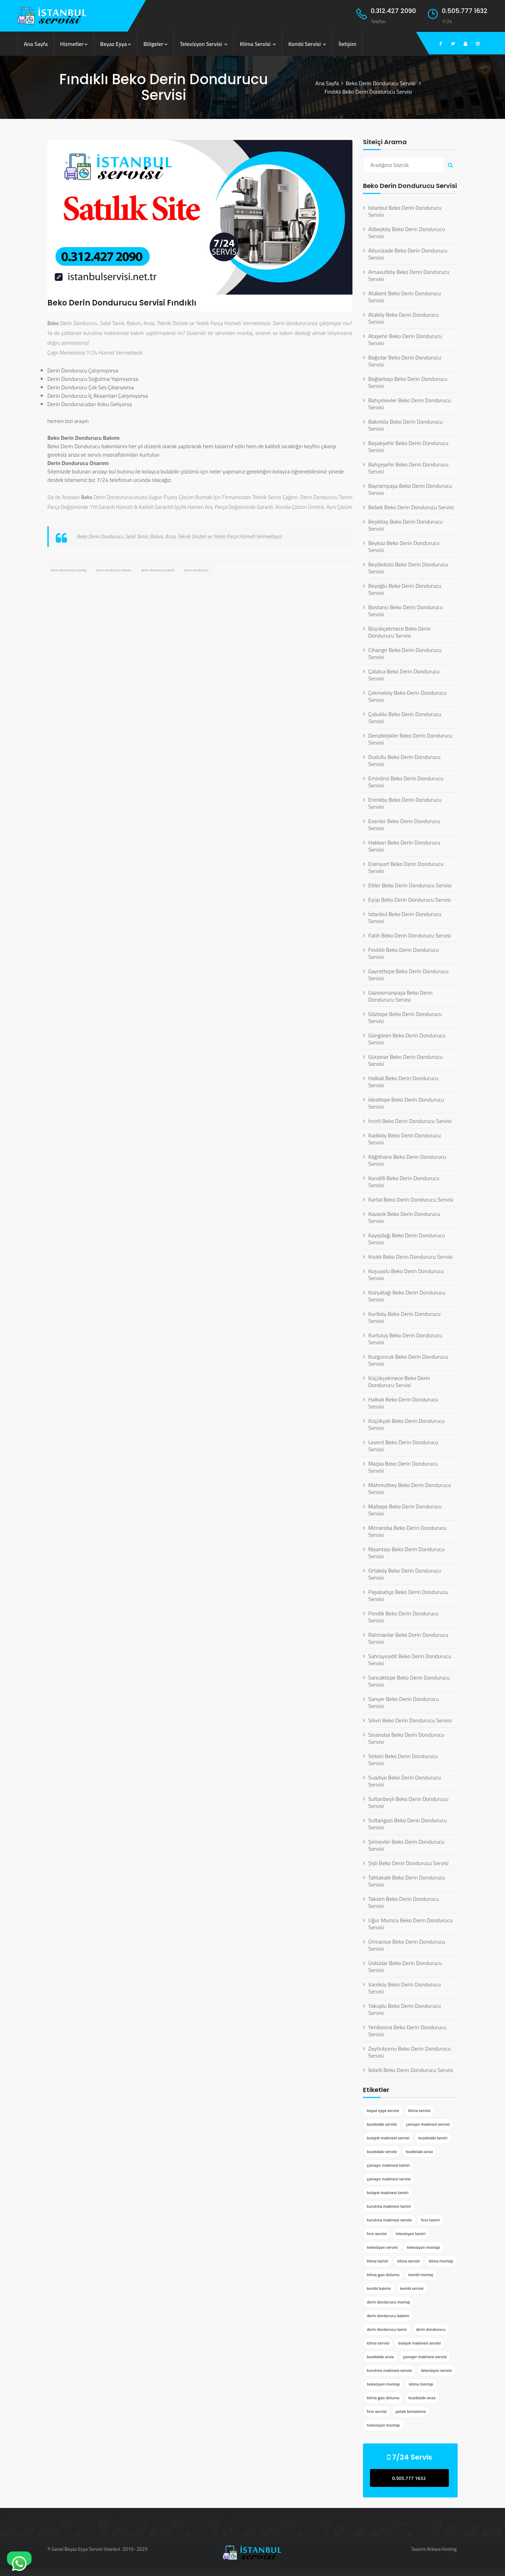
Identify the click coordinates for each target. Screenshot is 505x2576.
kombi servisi (412, 2288)
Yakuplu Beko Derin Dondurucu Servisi (404, 2009)
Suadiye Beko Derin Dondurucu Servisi (404, 1781)
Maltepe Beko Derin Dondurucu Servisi (405, 1510)
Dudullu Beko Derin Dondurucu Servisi (404, 760)
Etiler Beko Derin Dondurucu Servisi (409, 885)
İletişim (347, 44)
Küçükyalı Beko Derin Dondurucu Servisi (406, 1424)
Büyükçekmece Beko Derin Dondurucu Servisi (399, 632)
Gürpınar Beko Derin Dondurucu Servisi (405, 1060)
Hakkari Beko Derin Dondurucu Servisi (404, 846)
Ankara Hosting (442, 2549)
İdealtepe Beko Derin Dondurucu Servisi (406, 1103)
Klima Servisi (258, 44)
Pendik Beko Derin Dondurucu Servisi (403, 1617)
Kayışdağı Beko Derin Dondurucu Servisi (406, 1238)
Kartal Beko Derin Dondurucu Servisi (410, 1199)
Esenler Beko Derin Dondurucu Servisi (404, 824)
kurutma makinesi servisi (389, 2220)
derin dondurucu (196, 570)
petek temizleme (411, 2411)
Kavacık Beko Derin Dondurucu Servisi (404, 1217)
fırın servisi (377, 2233)
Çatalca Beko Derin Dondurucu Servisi (403, 674)
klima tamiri (377, 2261)
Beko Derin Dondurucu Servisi (381, 83)
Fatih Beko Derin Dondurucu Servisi (409, 935)
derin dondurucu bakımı (114, 570)
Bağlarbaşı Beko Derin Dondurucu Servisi (407, 382)
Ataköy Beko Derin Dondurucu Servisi (403, 318)
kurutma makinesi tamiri (389, 2206)
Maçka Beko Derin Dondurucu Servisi (403, 1467)
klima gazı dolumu (383, 2274)
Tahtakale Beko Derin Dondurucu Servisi (406, 1881)
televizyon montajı (423, 2247)
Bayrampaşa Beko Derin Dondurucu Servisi (410, 489)
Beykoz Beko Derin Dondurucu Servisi (403, 546)
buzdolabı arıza (419, 2151)
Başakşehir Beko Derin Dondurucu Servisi (408, 446)
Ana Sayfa (36, 44)
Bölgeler (155, 44)
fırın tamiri (430, 2220)
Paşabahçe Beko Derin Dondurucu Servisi (408, 1595)
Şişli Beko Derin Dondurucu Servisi (408, 1863)
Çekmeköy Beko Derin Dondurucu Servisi (407, 696)
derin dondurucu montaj (68, 570)
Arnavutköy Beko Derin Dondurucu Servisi (408, 275)
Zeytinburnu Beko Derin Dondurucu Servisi (409, 2052)
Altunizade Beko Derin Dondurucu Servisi (407, 254)
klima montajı (441, 2261)
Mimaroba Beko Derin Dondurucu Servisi (407, 1531)
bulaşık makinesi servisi (388, 2137)
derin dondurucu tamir (157, 570)
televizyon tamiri (411, 2233)
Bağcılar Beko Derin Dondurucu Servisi (404, 361)
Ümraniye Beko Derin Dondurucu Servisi (406, 1945)
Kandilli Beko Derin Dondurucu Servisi (403, 1181)
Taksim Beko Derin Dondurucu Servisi (403, 1902)
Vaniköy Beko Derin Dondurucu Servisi (404, 1988)
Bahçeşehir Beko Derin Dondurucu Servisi (408, 468)
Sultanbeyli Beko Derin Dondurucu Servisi (408, 1802)
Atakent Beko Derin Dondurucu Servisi (404, 296)
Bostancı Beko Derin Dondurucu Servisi (405, 610)
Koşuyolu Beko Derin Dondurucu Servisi (406, 1274)
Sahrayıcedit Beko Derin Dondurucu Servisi (409, 1659)
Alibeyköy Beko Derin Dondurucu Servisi (406, 232)
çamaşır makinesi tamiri (388, 2165)
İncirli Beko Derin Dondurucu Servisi (410, 1121)
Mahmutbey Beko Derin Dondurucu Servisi (409, 1488)
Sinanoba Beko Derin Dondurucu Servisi (406, 1738)
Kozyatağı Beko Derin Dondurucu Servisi (406, 1296)
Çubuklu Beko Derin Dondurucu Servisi (404, 717)
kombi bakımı (379, 2288)
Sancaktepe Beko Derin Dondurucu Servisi (409, 1681)
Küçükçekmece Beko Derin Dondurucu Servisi (399, 1381)
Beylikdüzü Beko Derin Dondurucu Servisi (408, 568)
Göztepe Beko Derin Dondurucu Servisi (405, 1017)
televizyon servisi (382, 2247)
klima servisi (419, 2110)
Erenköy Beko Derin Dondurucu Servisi (405, 803)
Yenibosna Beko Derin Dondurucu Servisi (407, 2030)
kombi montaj (421, 2274)
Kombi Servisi (307, 44)
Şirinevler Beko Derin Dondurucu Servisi (406, 1845)
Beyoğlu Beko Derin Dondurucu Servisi (405, 589)
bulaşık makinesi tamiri (388, 2192)
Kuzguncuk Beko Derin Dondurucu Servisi (408, 1360)
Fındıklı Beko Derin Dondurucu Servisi (403, 953)
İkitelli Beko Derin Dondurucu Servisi (410, 2070)
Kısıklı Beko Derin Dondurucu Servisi (410, 1256)
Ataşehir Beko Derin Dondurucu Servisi (405, 339)
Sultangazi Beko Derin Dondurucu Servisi (407, 1823)
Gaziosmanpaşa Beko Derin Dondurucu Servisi (400, 996)
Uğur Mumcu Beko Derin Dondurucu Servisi (410, 1923)
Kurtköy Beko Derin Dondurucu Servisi (404, 1317)
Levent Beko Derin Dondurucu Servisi (403, 1445)
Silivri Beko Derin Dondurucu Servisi (410, 1720)
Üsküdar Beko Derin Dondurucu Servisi (405, 1966)
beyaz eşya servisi (383, 2110)
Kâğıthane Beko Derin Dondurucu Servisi (407, 1160)
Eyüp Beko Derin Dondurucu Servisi (409, 899)
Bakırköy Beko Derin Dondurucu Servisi (405, 425)
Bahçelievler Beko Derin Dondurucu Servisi (409, 403)
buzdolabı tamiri (432, 2137)
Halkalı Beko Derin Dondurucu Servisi (403, 1081)
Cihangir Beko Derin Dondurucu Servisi (405, 653)
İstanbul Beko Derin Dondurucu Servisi (404, 211)
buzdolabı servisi (382, 2124)
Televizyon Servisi (204, 44)
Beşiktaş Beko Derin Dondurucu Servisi (405, 525)
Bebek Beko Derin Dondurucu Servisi (411, 507)
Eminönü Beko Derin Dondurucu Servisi (405, 781)
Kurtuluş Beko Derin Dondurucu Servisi (405, 1338)
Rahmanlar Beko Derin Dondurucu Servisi (408, 1638)
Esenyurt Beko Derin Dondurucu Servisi (406, 867)
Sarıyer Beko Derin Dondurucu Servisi (403, 1702)
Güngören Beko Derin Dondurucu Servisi (406, 1039)
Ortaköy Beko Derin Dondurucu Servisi (404, 1574)
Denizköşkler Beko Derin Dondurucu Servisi (410, 739)
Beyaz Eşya (115, 44)
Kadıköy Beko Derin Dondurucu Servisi (404, 1138)
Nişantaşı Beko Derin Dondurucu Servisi (406, 1552)
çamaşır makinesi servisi (428, 2124)
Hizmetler (74, 44)
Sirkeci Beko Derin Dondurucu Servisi (403, 1759)
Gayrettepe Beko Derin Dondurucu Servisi (408, 974)
